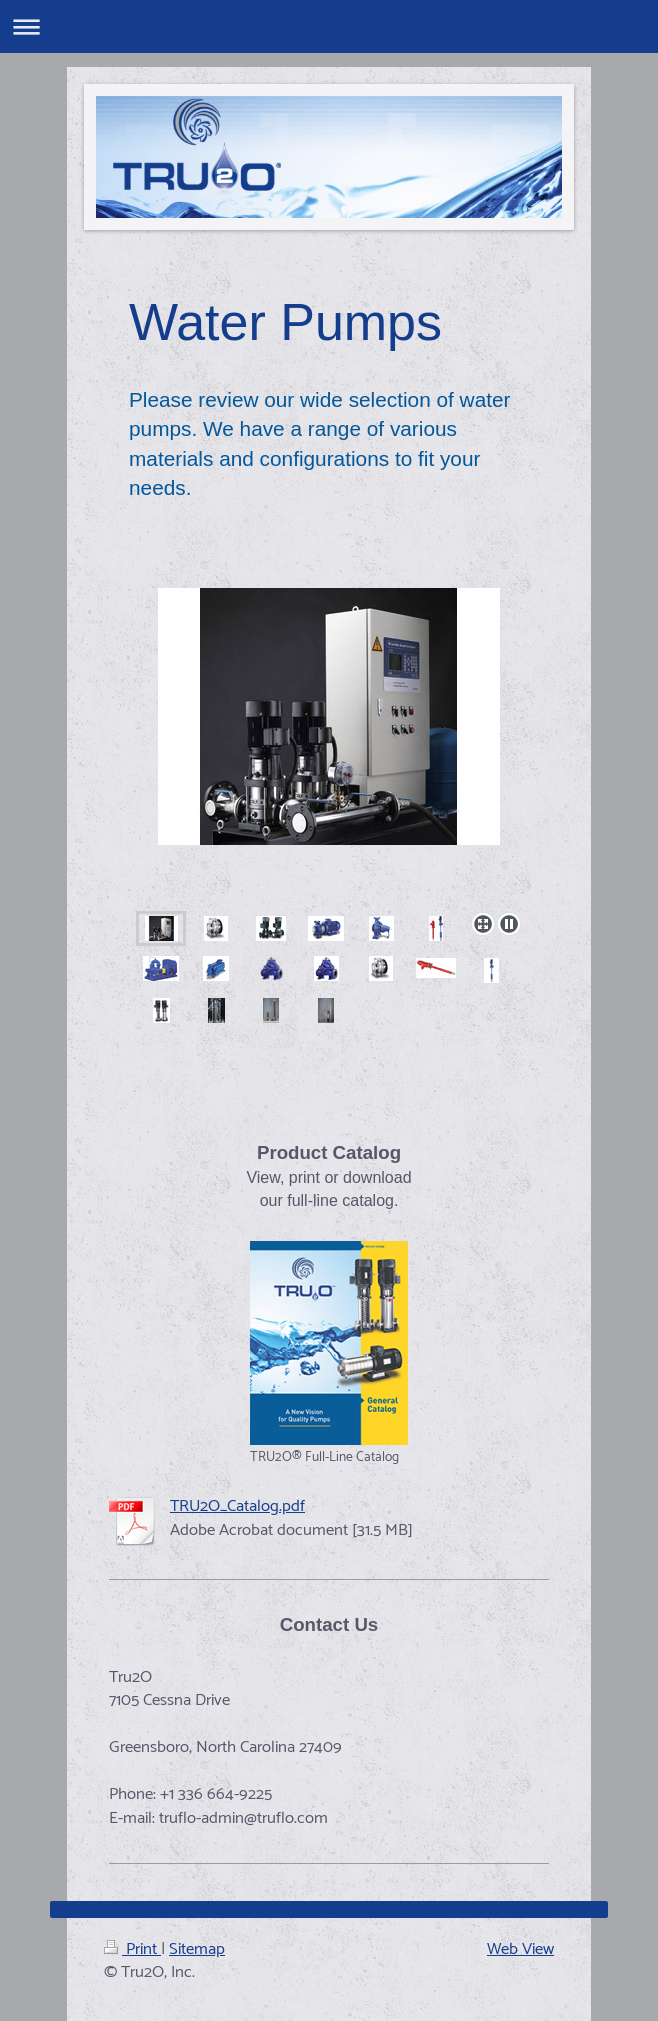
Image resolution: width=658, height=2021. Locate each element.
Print (132, 1949)
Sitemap (197, 1949)
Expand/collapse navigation (329, 26)
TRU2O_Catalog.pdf (237, 1506)
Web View (520, 1949)
